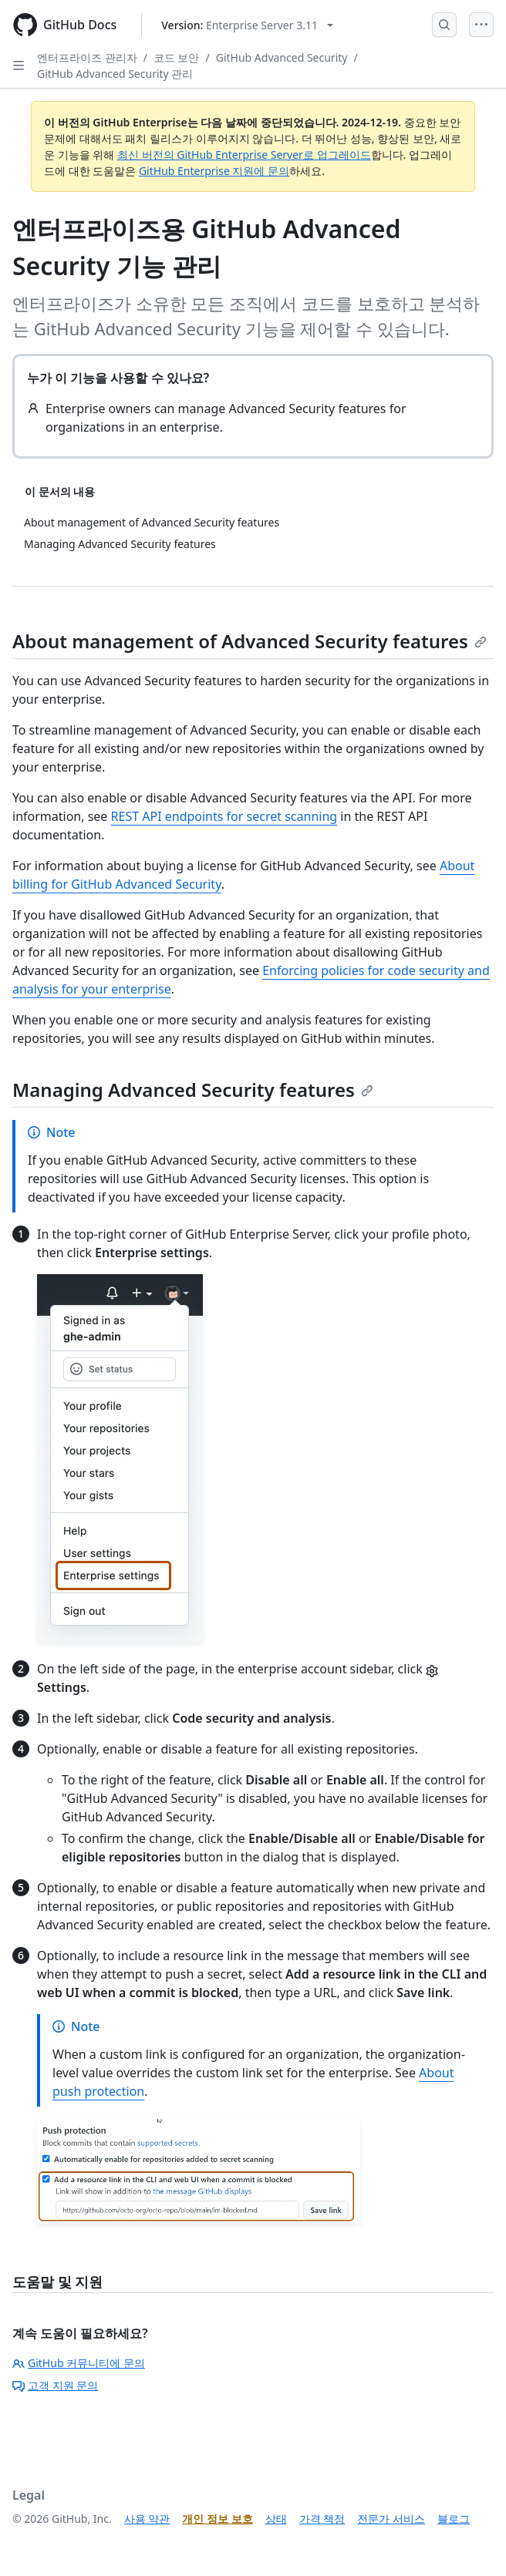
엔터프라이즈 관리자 (87, 57)
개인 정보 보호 (217, 2518)
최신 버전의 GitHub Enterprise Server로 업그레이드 (244, 154)
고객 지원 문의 (55, 2385)
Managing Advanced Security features (192, 1089)
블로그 (453, 2518)
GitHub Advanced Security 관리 (115, 73)
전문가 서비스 (391, 2518)
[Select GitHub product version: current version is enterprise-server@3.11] (247, 25)
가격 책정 (322, 2518)
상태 (276, 2518)
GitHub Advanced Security (282, 57)
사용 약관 (147, 2518)
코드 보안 (176, 57)
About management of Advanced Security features (249, 641)
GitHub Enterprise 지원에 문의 (214, 170)
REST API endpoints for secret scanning (224, 816)
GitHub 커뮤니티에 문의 (78, 2363)
